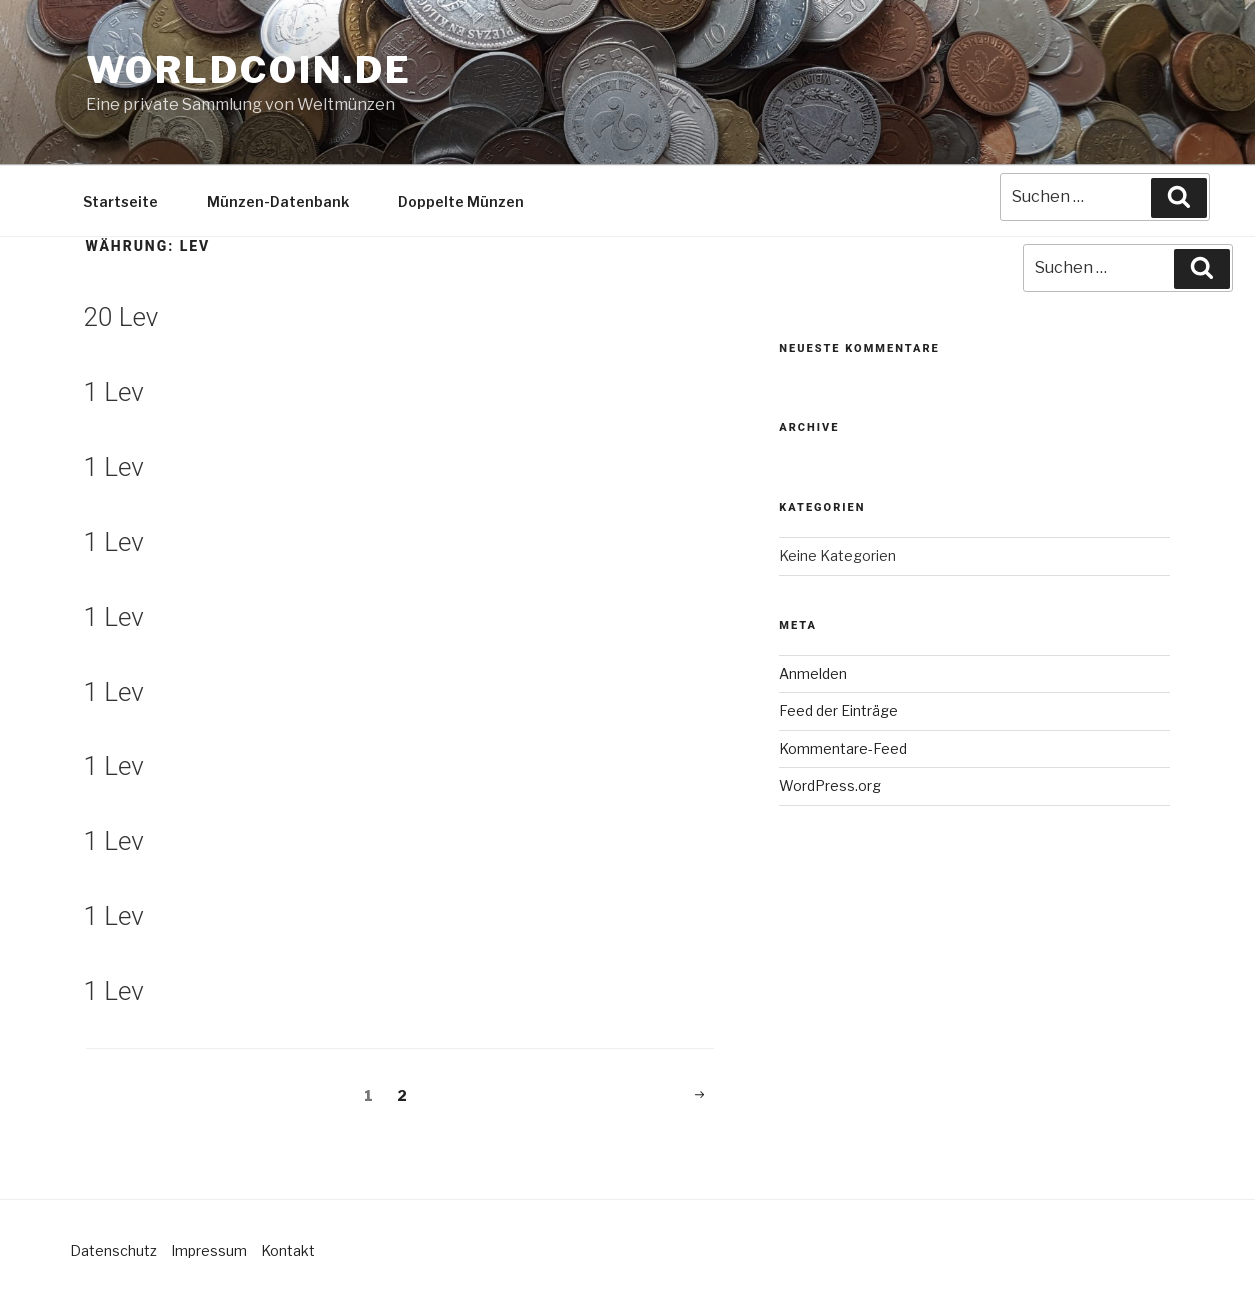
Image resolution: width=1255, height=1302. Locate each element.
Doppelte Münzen (461, 201)
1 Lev (114, 392)
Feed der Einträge (838, 710)
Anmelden (813, 673)
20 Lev (121, 317)
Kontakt (288, 1250)
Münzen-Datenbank (278, 201)
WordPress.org (830, 785)
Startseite (120, 201)
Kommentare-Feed (843, 748)
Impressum (209, 1250)
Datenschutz (113, 1250)
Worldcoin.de (249, 70)
